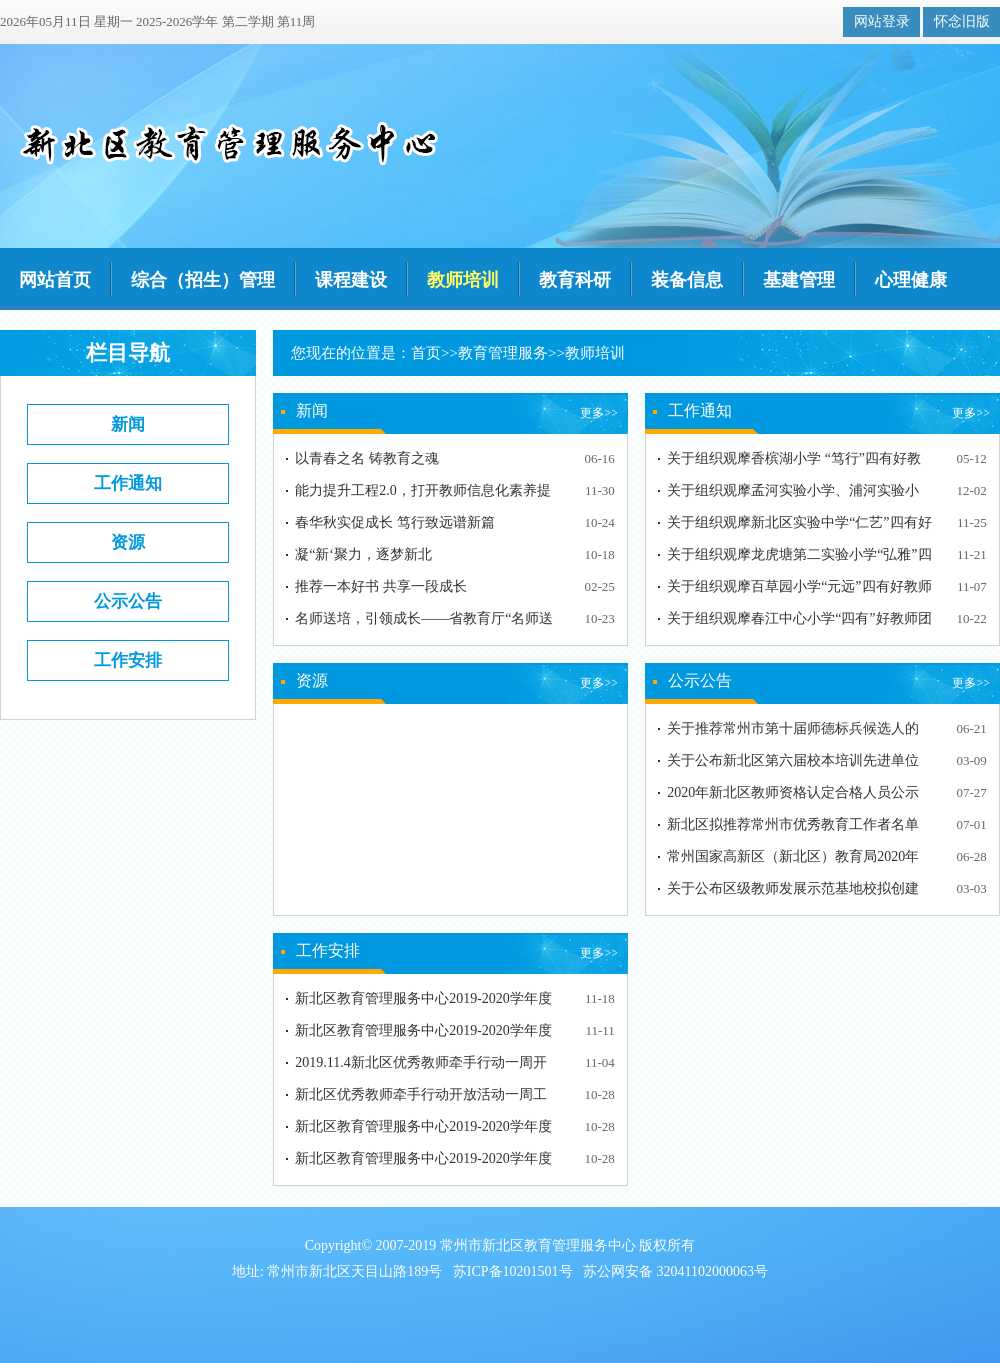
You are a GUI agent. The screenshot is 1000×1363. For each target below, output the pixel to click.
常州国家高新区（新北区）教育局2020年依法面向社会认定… (793, 860)
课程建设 (351, 280)
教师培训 (463, 280)
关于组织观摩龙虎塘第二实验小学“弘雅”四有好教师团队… (799, 558)
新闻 (128, 424)
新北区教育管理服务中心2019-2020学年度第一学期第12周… (423, 1002)
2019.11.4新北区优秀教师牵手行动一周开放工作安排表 (420, 1066)
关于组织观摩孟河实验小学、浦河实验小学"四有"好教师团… (793, 494)
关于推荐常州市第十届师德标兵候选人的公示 (793, 732)
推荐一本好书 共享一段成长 (381, 586)
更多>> (599, 413)
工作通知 (128, 483)
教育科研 (575, 280)
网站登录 (882, 21)
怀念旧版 (962, 21)
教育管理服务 (503, 353)
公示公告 (128, 601)
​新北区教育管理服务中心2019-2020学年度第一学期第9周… (423, 1130)
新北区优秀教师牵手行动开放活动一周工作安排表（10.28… (421, 1098)
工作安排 (128, 660)
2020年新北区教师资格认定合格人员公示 (793, 792)
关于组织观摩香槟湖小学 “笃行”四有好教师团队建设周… (794, 462)
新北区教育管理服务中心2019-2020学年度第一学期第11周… (423, 1034)
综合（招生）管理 (203, 280)
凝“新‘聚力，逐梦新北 (363, 554)
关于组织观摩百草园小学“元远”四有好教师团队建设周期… (799, 590)
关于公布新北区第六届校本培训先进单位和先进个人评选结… (793, 764)
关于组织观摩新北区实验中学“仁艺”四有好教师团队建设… (799, 526)
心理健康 (911, 280)
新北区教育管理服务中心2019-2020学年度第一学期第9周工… (423, 1162)
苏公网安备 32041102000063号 (675, 1271)
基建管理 (799, 280)
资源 (128, 542)
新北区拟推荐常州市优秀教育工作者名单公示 (793, 828)
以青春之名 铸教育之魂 (367, 458)
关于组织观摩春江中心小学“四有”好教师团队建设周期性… (799, 622)
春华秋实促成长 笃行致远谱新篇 (395, 522)
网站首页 (55, 280)
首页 (426, 353)
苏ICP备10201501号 (513, 1271)
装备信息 (687, 280)
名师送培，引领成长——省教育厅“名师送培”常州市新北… (424, 622)
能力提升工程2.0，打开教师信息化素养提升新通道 (423, 494)
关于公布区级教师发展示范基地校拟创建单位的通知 (793, 892)
